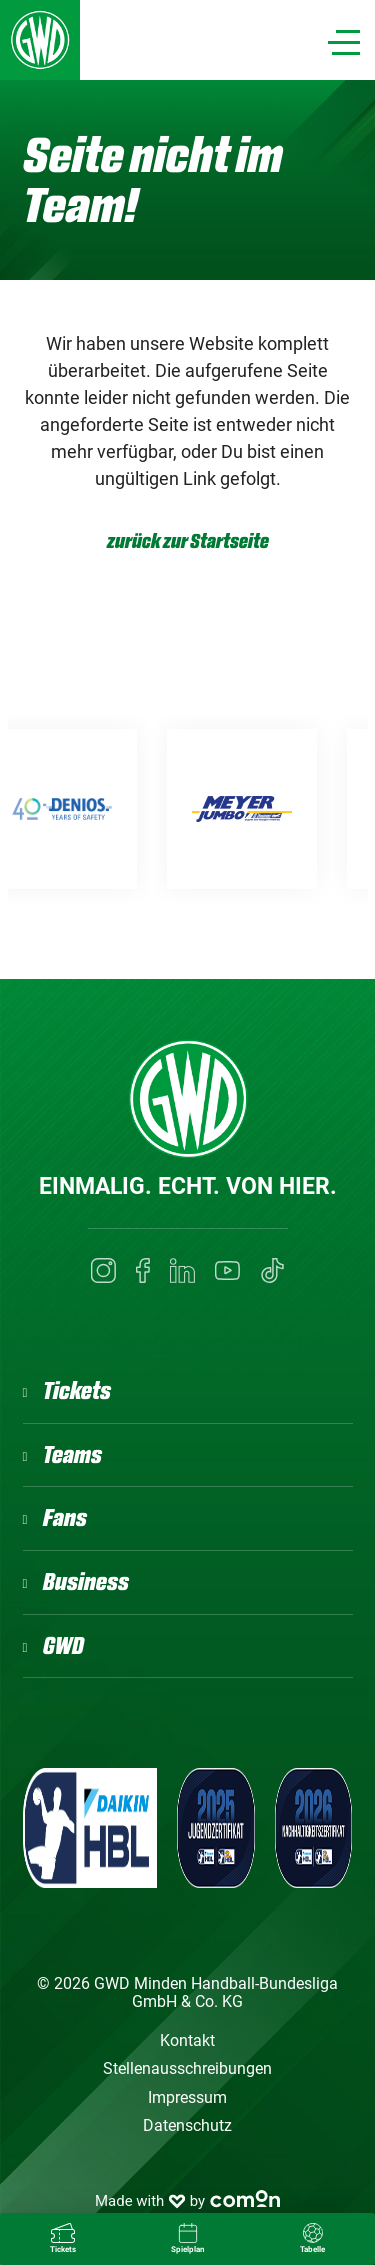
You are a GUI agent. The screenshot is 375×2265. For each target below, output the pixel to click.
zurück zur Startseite (188, 541)
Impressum (187, 2097)
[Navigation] (344, 42)
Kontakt (187, 2040)
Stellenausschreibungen (187, 2068)
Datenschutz (187, 2125)
